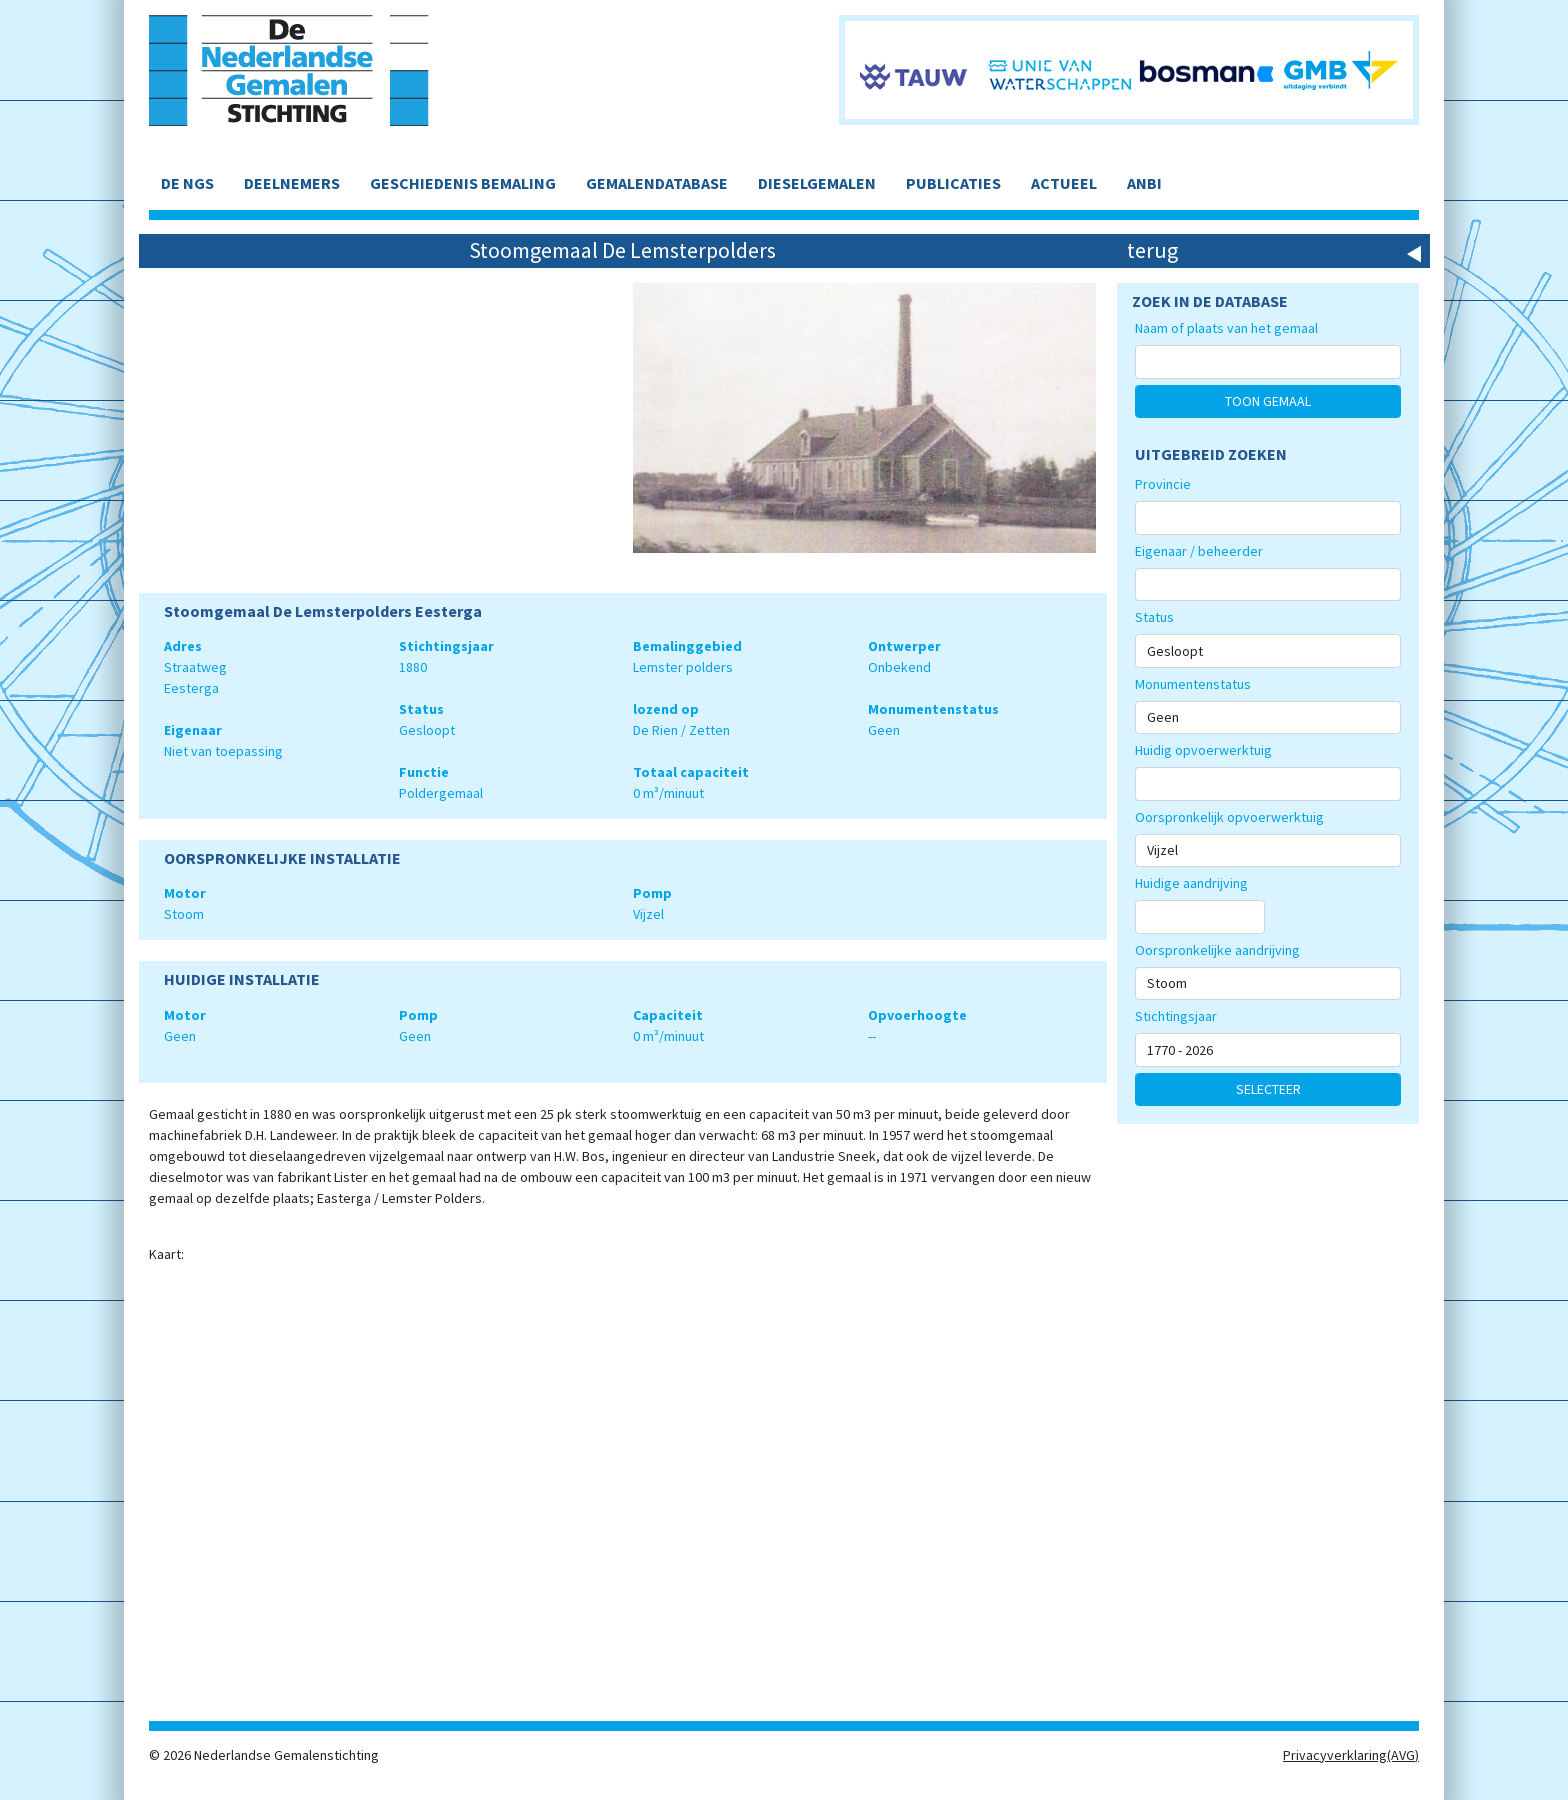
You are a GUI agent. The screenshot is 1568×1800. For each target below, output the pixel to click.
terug (1152, 250)
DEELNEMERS (292, 183)
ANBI (1144, 183)
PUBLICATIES (953, 183)
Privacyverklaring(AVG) (1351, 1755)
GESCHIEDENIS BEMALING (463, 183)
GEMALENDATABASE (657, 183)
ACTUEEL (1064, 183)
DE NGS (187, 183)
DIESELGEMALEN (817, 183)
